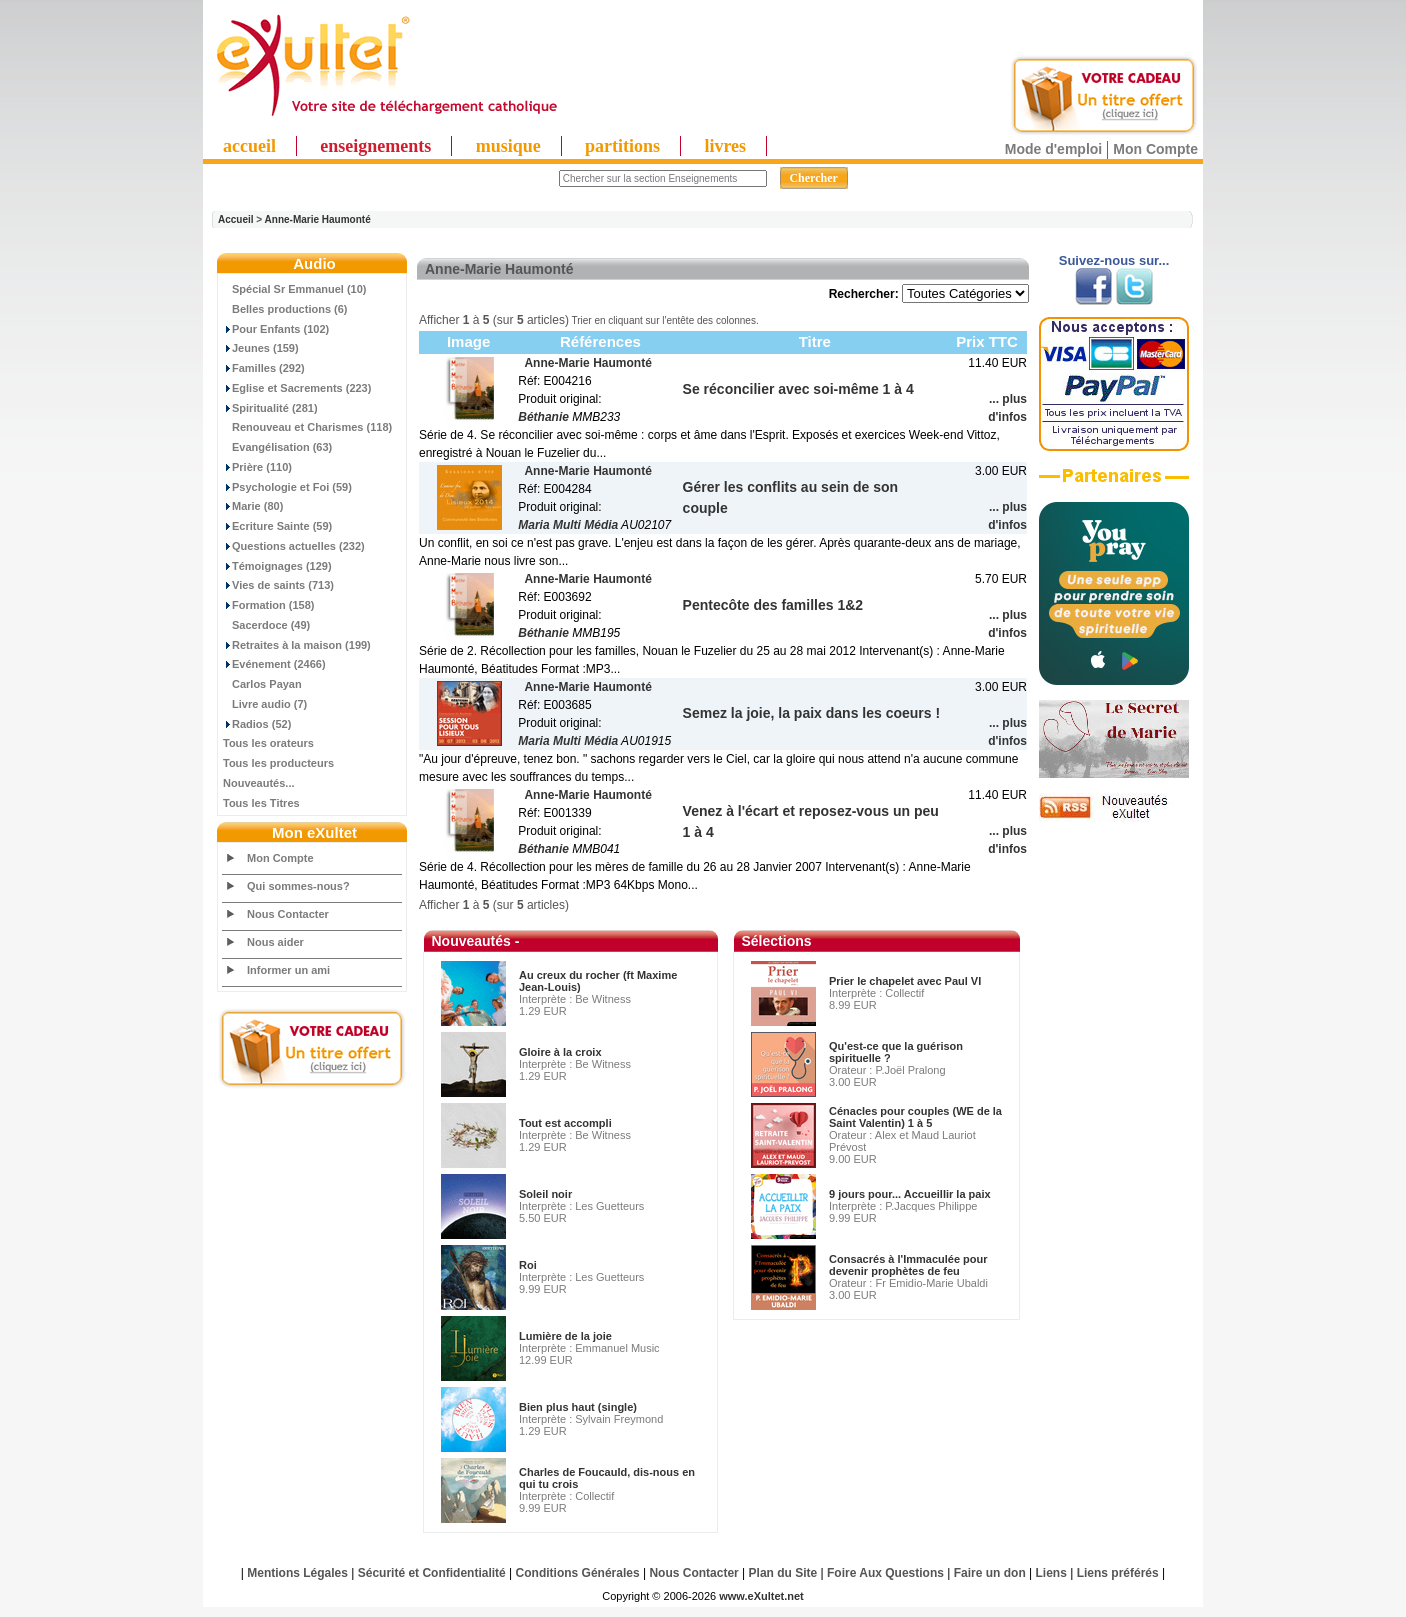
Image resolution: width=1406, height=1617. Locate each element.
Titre (815, 341)
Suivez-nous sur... (1114, 260)
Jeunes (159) (261, 348)
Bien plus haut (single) (578, 1407)
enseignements (375, 146)
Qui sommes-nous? (298, 886)
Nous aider (275, 942)
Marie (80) (253, 506)
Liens (1051, 1573)
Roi (528, 1265)
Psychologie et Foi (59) (287, 487)
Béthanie (543, 417)
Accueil (236, 219)
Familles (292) (264, 368)
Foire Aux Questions (885, 1573)
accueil (249, 146)
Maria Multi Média (568, 525)
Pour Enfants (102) (276, 329)
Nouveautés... (259, 783)
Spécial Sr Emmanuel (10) (295, 289)
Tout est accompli (565, 1123)
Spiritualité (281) (270, 408)
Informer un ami (288, 970)
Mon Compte (1155, 149)
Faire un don (990, 1573)
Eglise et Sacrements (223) (297, 388)
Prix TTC (987, 341)
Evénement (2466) (274, 664)
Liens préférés (1118, 1573)
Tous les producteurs (278, 763)
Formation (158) (269, 605)
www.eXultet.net (761, 1596)
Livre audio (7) (265, 704)
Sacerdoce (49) (266, 625)
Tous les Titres (261, 803)
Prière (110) (257, 467)
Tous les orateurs (268, 743)
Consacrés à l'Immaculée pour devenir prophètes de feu (908, 1265)
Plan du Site (783, 1573)
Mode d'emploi (1053, 149)
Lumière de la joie (565, 1336)
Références (600, 341)
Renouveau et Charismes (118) (307, 427)
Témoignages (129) (277, 566)
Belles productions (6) (285, 309)
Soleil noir (545, 1194)
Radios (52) (257, 724)
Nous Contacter (288, 914)
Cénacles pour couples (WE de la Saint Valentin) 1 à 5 (915, 1117)
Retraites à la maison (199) (297, 645)
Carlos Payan (262, 684)
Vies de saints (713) (278, 585)
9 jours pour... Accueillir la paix (910, 1194)
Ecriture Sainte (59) (277, 526)
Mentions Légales (297, 1573)
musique (508, 146)
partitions (622, 146)
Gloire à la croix (560, 1052)
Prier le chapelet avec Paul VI (905, 981)
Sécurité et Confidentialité (432, 1573)
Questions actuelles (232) (294, 546)
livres (725, 146)
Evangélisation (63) (277, 447)
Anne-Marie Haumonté (318, 219)
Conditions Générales (578, 1573)
